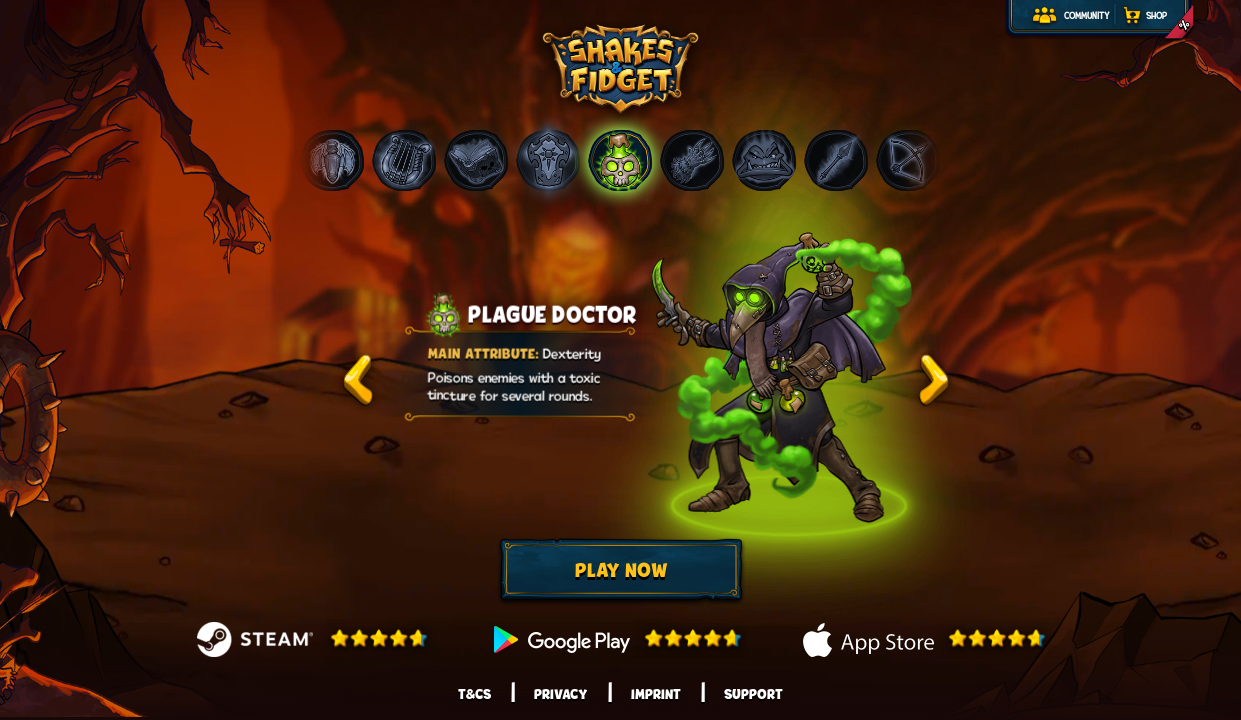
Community (1087, 16)
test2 (934, 380)
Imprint (656, 694)
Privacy (561, 694)
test (358, 380)
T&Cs (474, 694)
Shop (1156, 16)
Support (753, 694)
